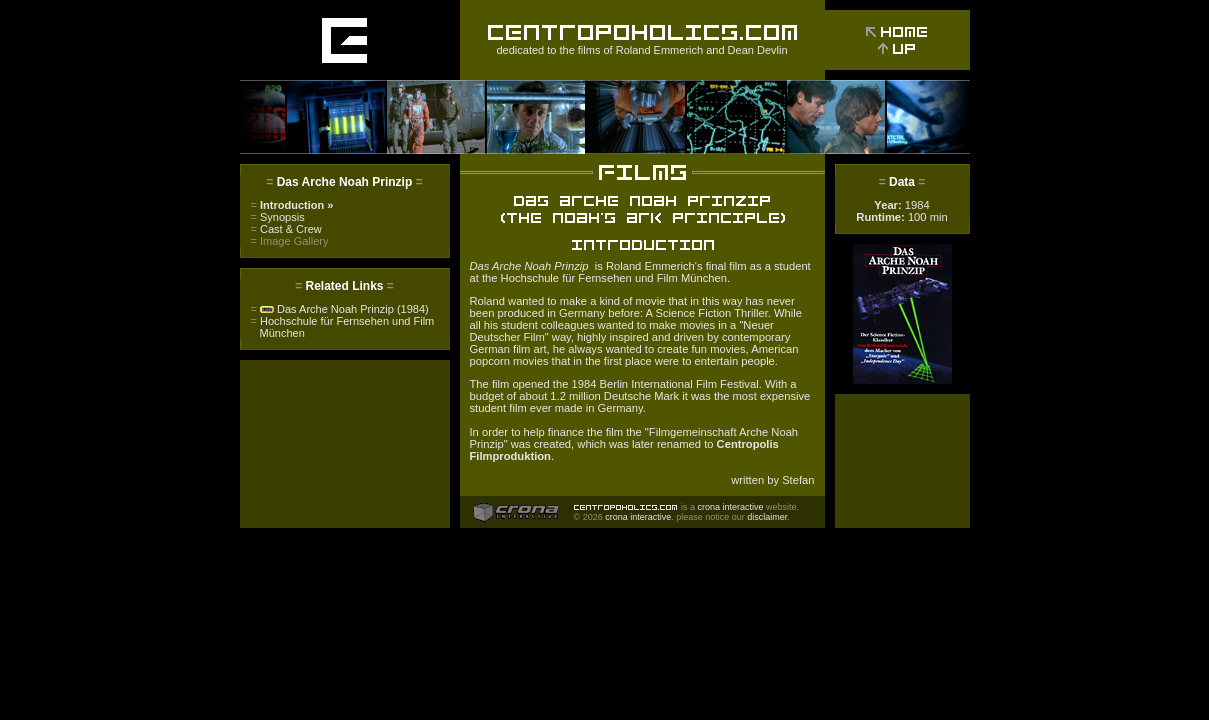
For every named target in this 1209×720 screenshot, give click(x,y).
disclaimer (767, 517)
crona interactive (731, 507)
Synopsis (278, 217)
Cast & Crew (286, 229)
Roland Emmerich (659, 50)
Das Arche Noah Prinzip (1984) (340, 309)
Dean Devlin (758, 50)
